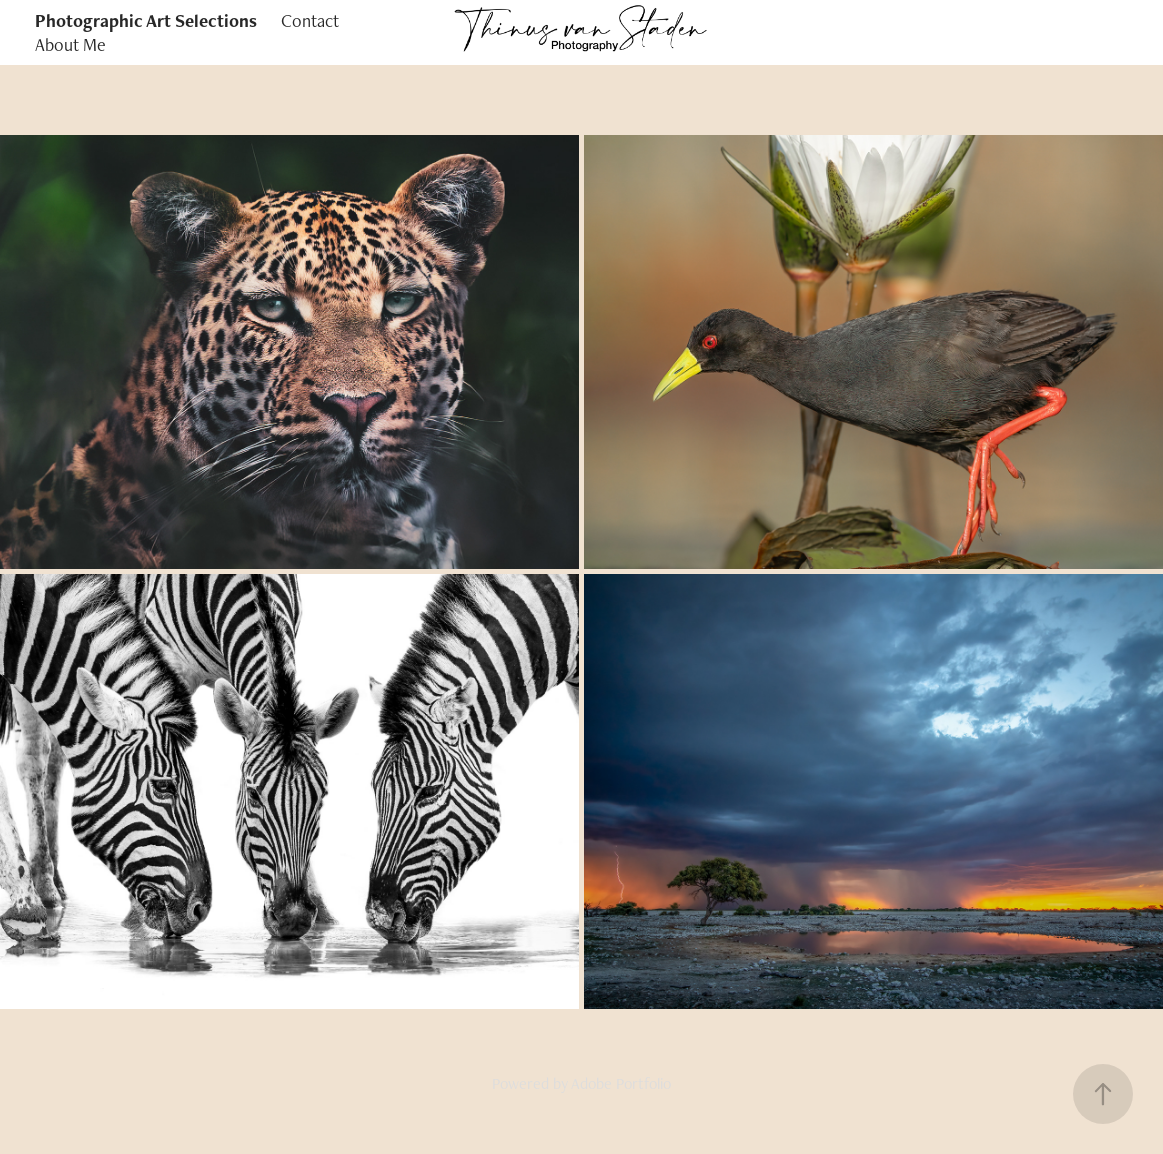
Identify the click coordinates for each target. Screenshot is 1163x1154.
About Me (70, 44)
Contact (310, 20)
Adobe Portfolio (621, 1083)
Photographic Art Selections (146, 20)
